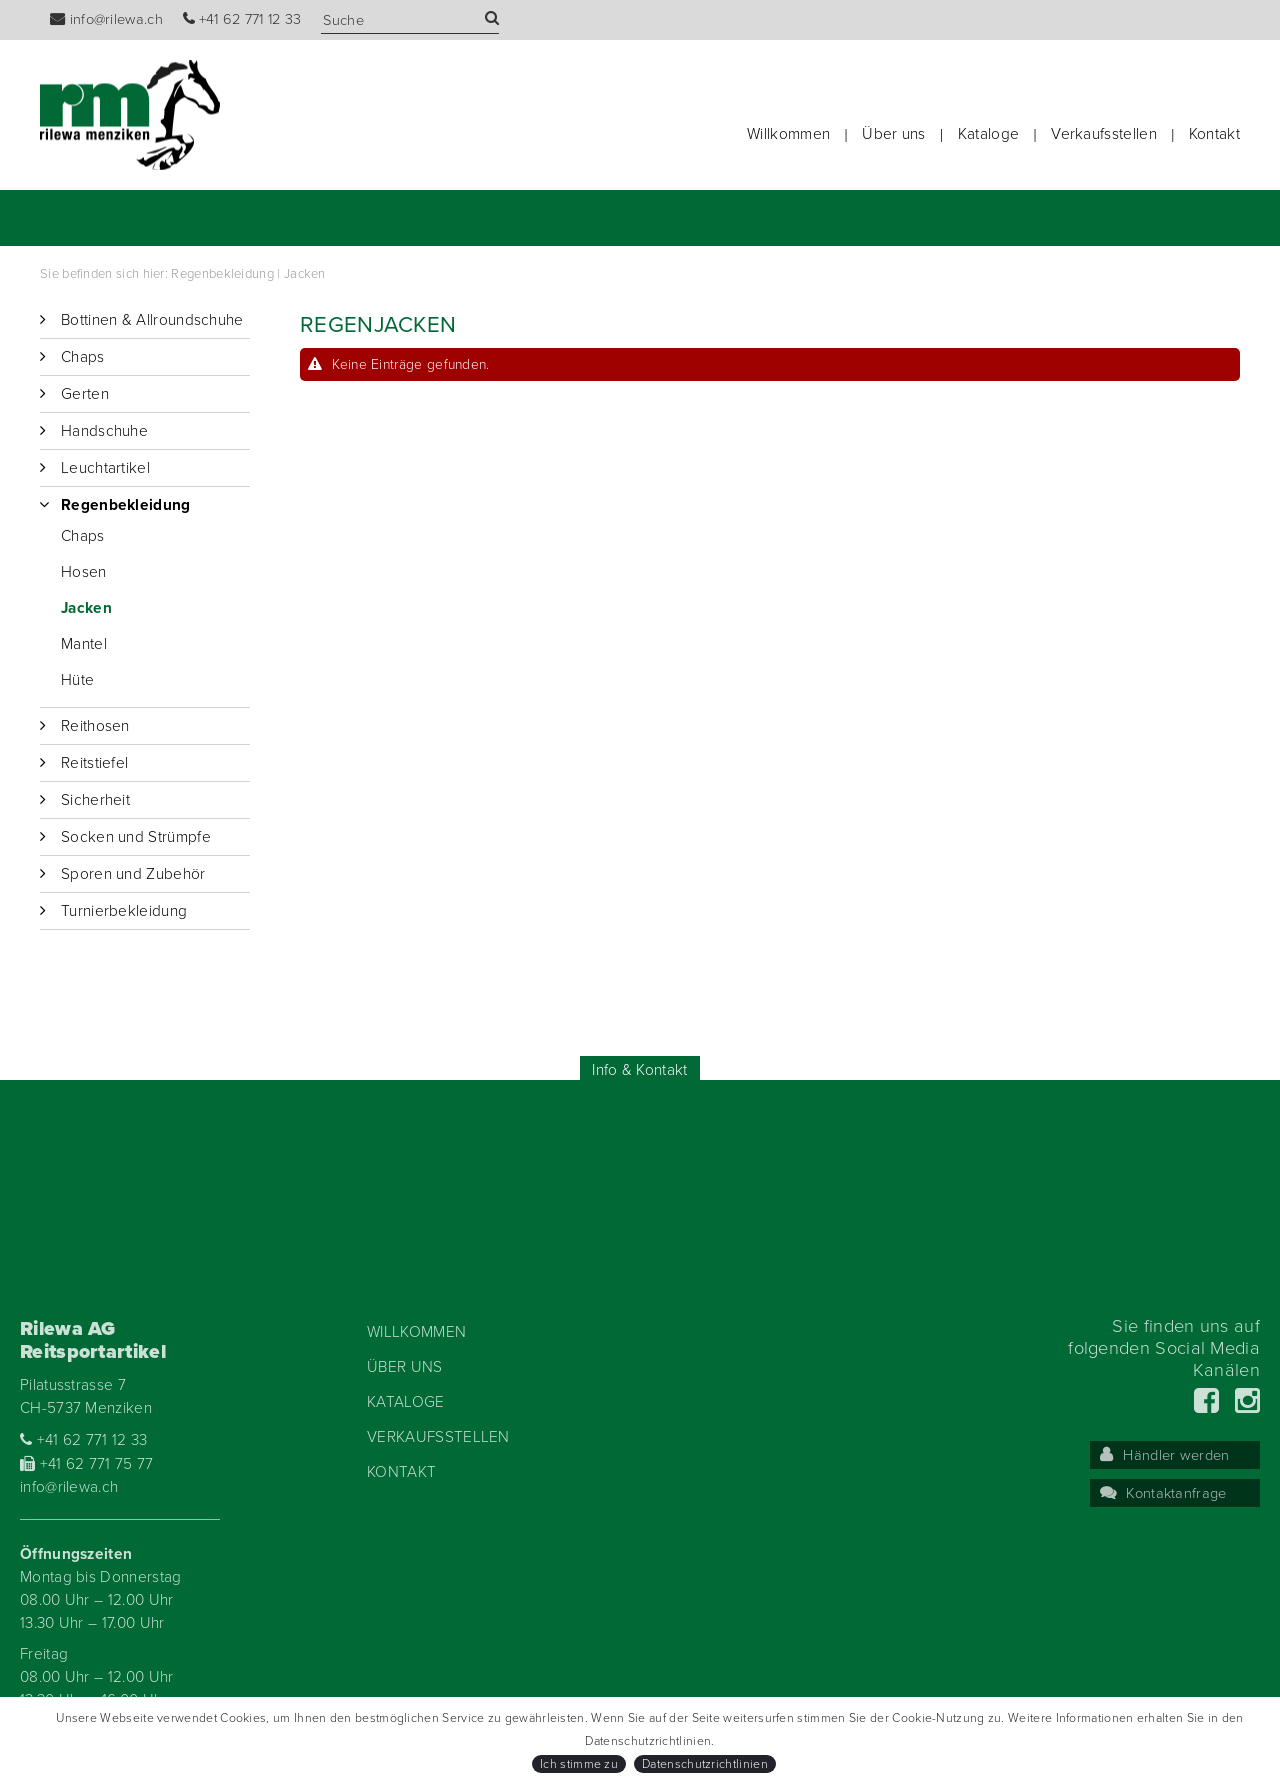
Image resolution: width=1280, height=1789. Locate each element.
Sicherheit (95, 800)
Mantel (84, 644)
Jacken (305, 274)
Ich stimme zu (579, 1764)
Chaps (83, 357)
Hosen (84, 572)
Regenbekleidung (222, 274)
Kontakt (1214, 134)
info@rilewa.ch (106, 19)
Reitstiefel (94, 763)
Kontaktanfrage (1163, 1493)
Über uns (893, 134)
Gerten (85, 394)
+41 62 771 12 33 (242, 19)
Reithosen (95, 726)
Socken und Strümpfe (136, 837)
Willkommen (788, 134)
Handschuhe (104, 431)
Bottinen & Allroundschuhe (152, 320)
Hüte (77, 680)
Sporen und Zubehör (133, 874)
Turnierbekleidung (124, 911)
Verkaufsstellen (1104, 134)
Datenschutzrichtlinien (705, 1764)
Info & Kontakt (639, 1070)
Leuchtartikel (105, 468)
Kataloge (988, 134)
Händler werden (1165, 1455)
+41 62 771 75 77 (87, 1464)
